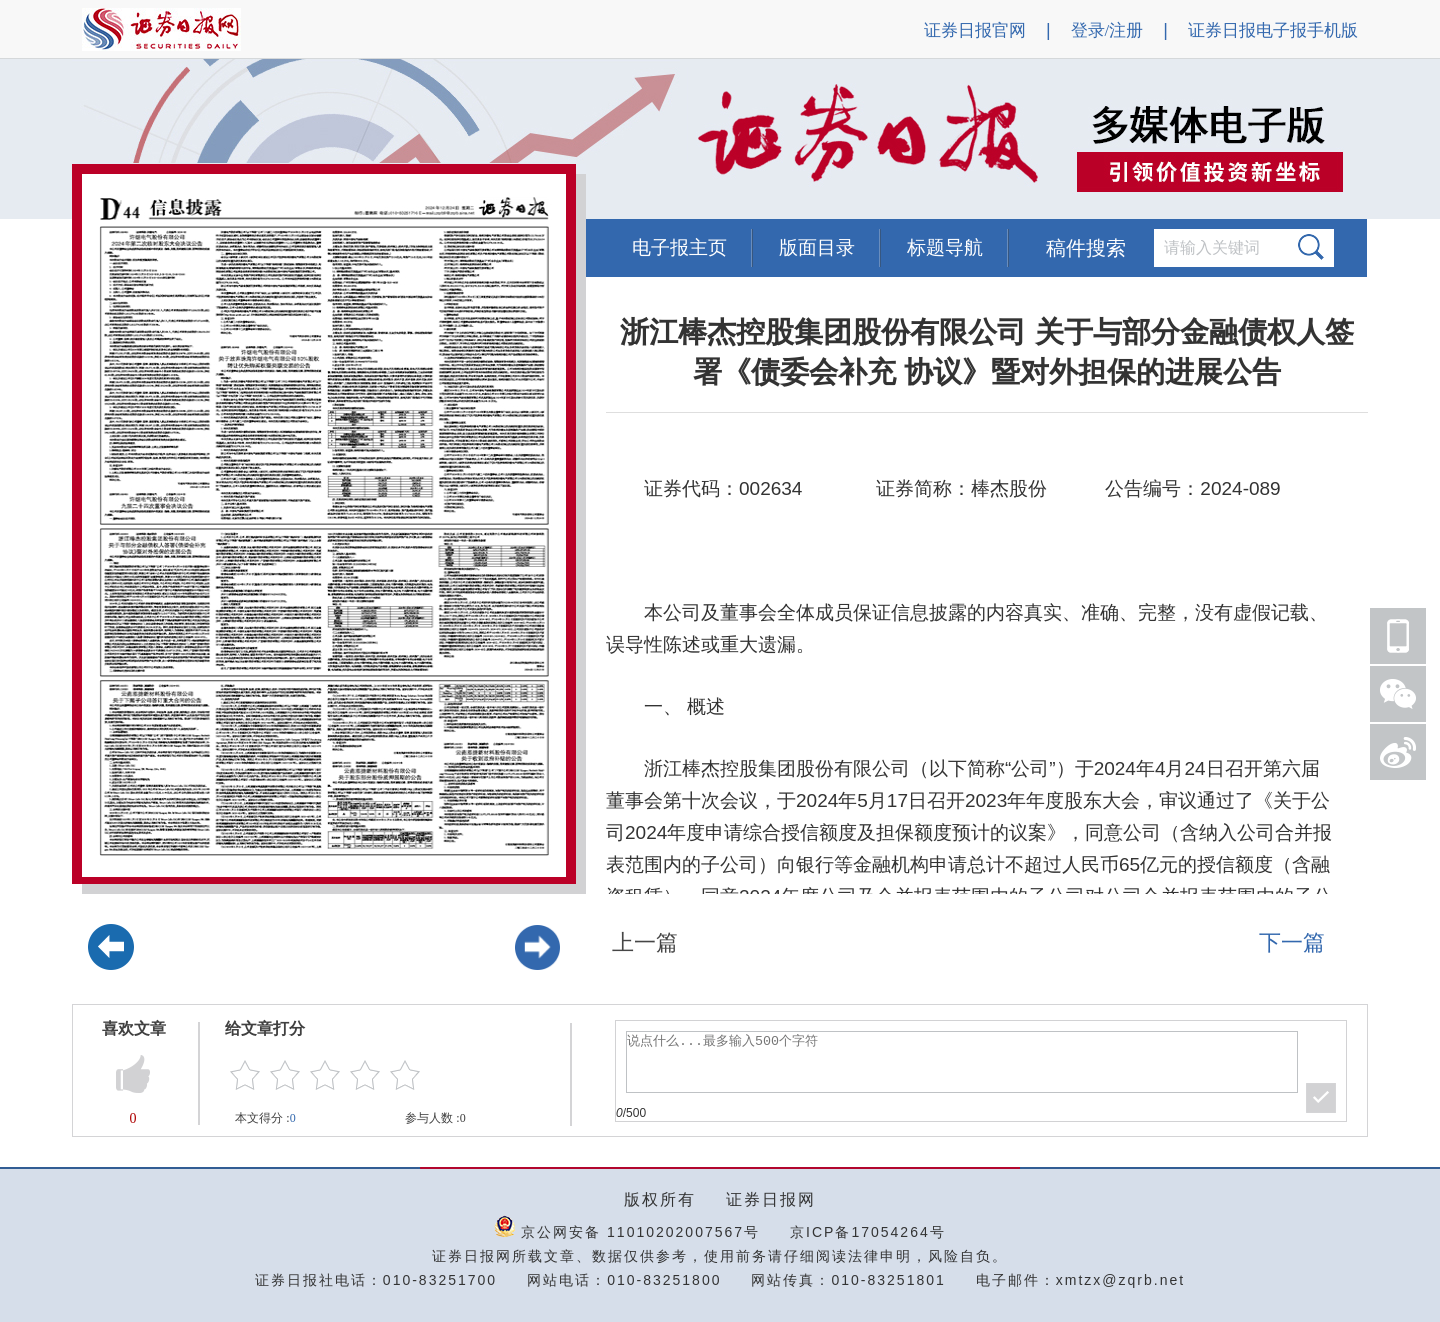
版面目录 (817, 247)
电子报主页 (679, 247)
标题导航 (945, 247)
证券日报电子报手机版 (1273, 30)
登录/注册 (1107, 30)
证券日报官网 (975, 30)
